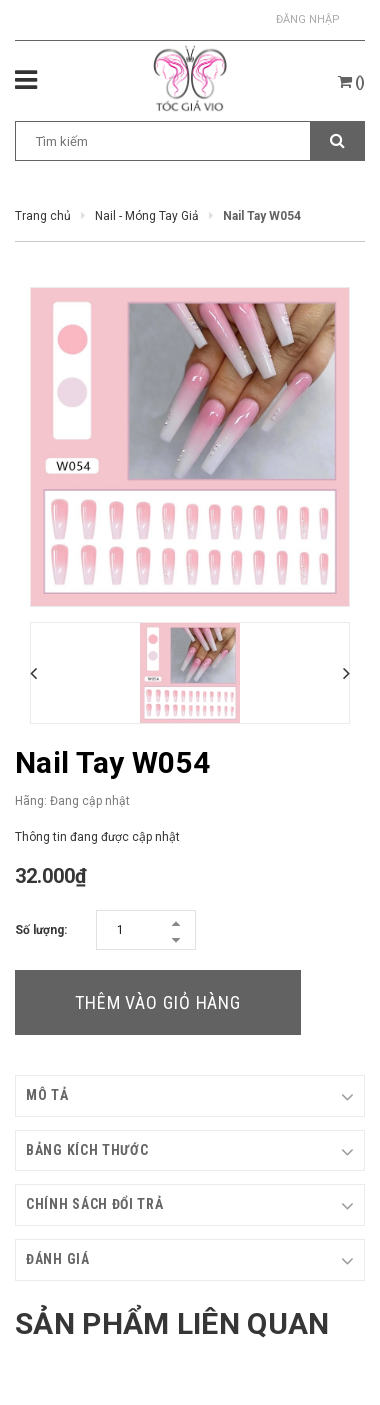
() (351, 82)
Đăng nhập (308, 19)
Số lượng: (41, 930)
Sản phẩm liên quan (172, 1323)
